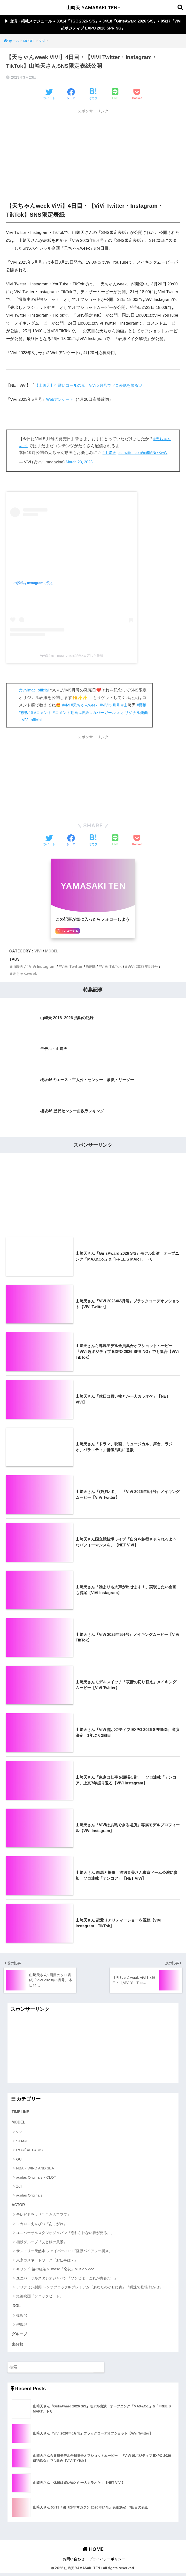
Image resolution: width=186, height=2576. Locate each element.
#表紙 (93, 713)
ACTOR (19, 2206)
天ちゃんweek (25, 974)
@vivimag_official (34, 691)
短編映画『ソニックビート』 (39, 2298)
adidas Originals (29, 2197)
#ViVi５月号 (113, 706)
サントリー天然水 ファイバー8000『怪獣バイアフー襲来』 (64, 2252)
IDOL (16, 2308)
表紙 (94, 967)
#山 (127, 706)
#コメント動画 (73, 713)
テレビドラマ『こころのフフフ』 (43, 2216)
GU (19, 2160)
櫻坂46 (22, 2326)
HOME (93, 2552)
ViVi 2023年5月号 (147, 967)
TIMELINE (21, 2113)
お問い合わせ (74, 2562)
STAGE (22, 2142)
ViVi (38, 952)
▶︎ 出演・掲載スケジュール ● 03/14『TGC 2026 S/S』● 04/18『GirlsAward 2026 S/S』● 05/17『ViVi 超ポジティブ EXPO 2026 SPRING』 (93, 25)
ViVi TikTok (114, 967)
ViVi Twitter (74, 967)
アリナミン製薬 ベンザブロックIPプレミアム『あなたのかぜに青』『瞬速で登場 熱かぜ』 (89, 2289)
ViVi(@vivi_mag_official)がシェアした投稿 (71, 656)
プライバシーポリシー (107, 2562)
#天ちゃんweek (85, 706)
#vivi (66, 706)
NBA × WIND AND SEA (35, 2170)
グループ (19, 2336)
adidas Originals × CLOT (36, 2178)
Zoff (19, 2188)
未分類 (17, 2347)
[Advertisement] (93, 151)
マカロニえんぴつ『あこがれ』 (41, 2225)
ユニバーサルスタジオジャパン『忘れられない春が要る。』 (65, 2234)
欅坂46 (22, 2318)
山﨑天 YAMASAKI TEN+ (93, 7)
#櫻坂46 (31, 713)
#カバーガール (113, 713)
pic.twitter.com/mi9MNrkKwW (144, 453)
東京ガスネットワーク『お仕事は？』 (47, 2262)
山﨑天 (18, 967)
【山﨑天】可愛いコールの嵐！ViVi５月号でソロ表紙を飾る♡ (92, 386)
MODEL (52, 952)
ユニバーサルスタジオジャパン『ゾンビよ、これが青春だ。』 (67, 2280)
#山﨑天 (109, 453)
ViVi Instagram (43, 967)
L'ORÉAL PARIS (29, 2151)
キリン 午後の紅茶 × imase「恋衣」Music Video (55, 2271)
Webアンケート (60, 400)
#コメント (49, 713)
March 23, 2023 (80, 462)
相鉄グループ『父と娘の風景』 (41, 2244)
